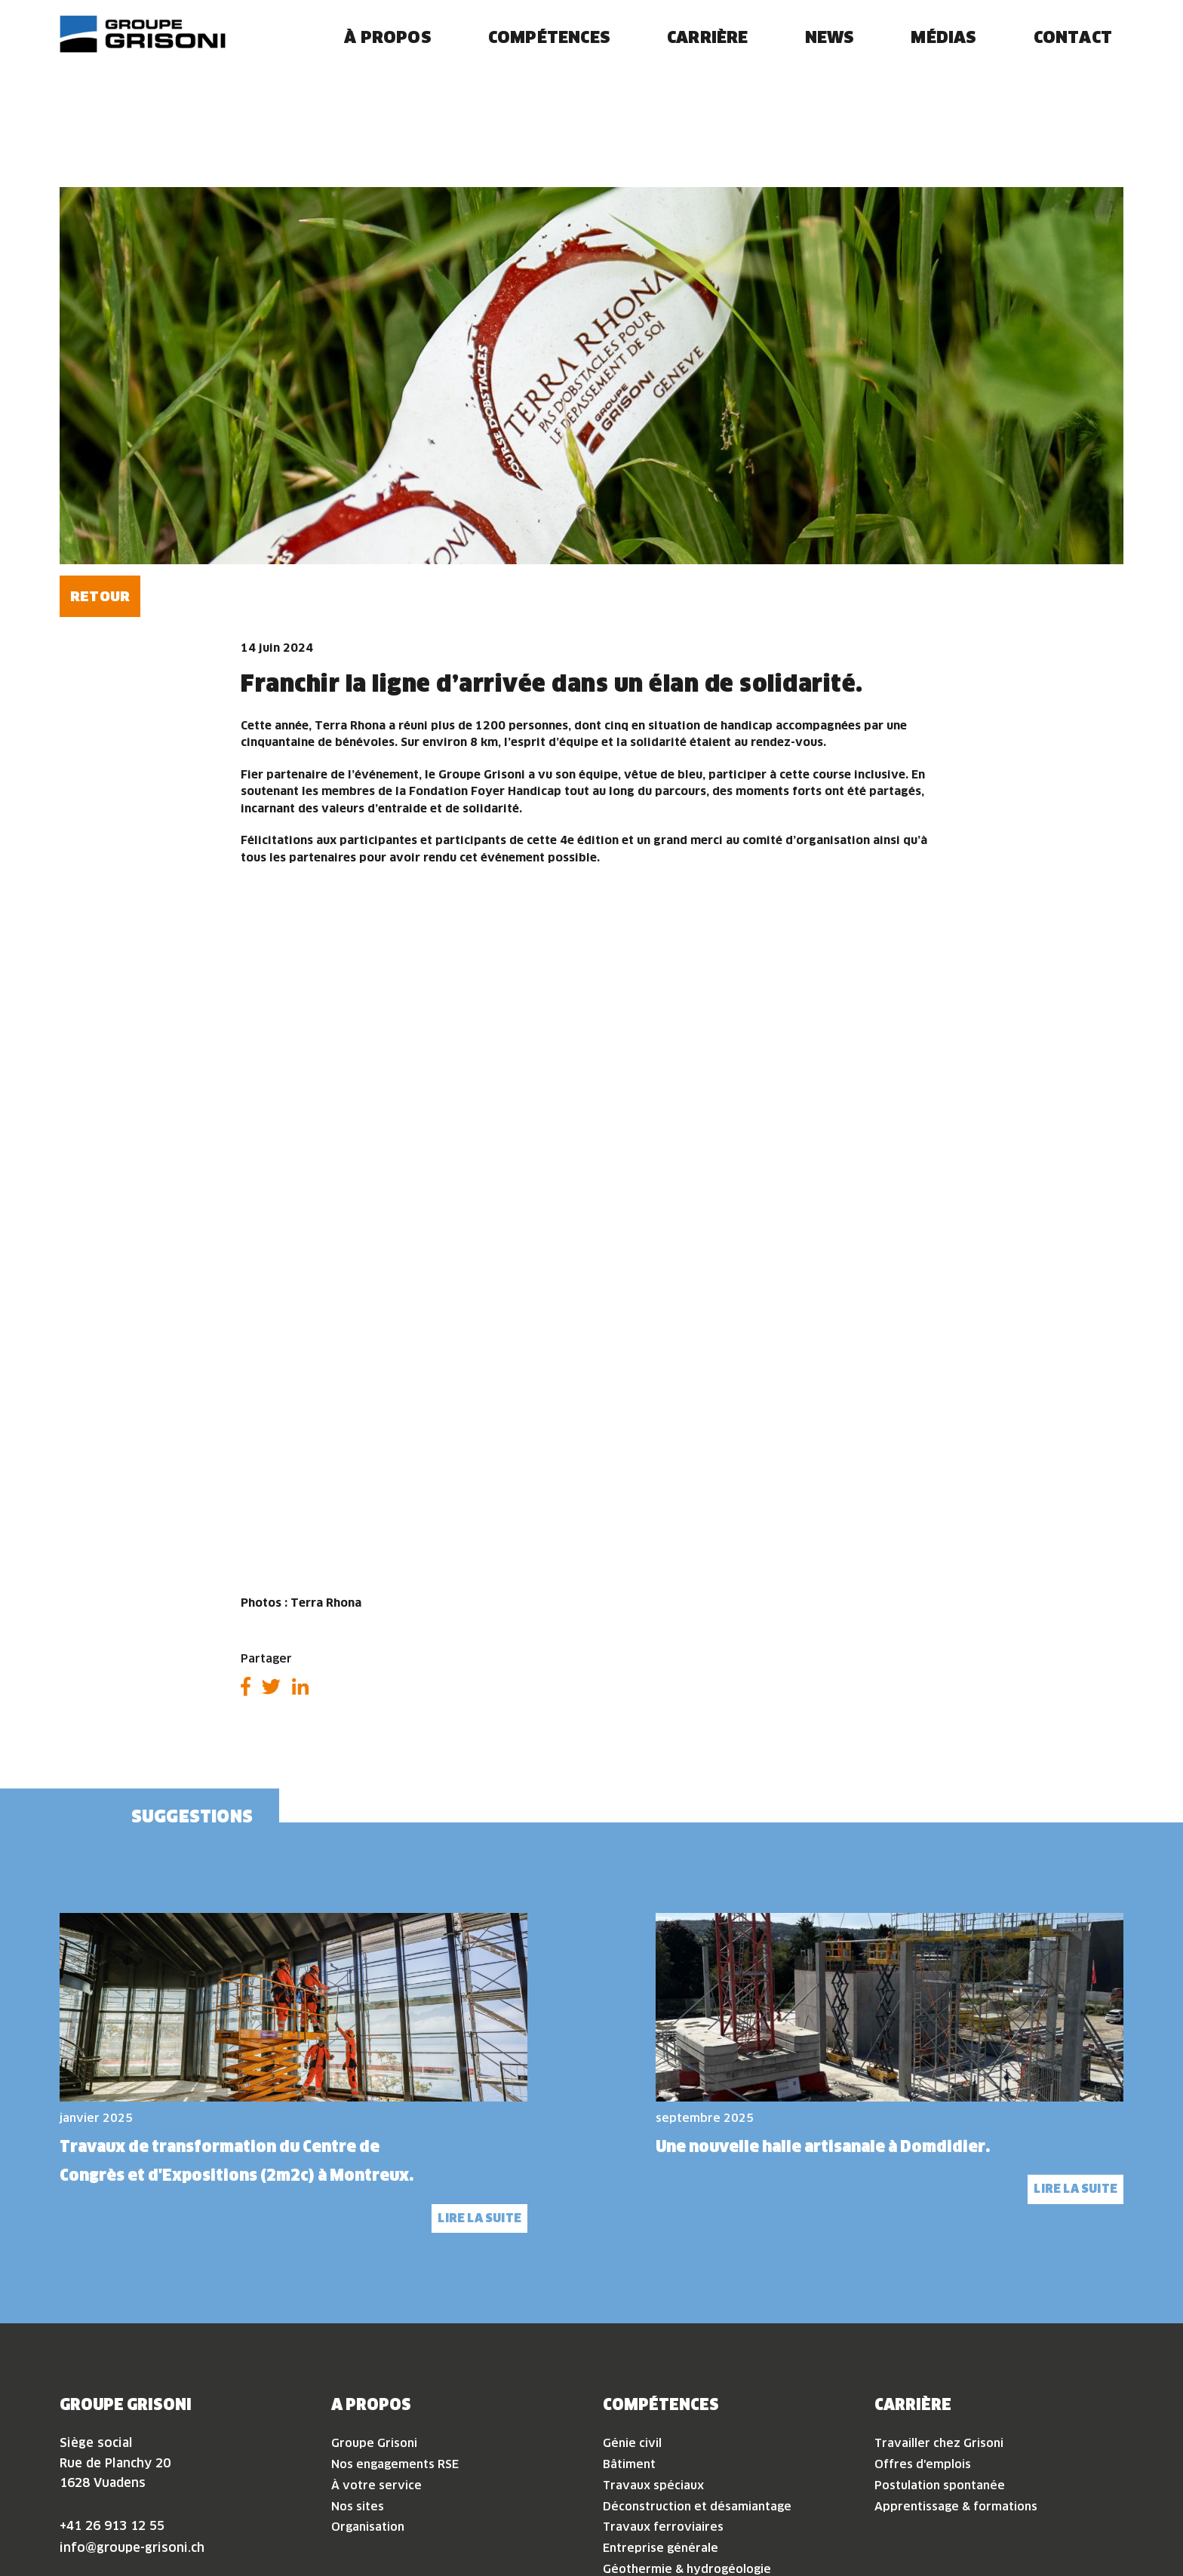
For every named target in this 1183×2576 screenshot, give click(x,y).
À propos (388, 62)
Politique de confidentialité (988, 2555)
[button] (1152, 2314)
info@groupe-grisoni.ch (132, 2402)
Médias (943, 62)
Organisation (367, 2381)
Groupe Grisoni (374, 2298)
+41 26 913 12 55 (112, 2380)
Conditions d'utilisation (215, 2555)
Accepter (850, 2519)
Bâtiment (629, 2318)
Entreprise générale (660, 2402)
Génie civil (632, 2298)
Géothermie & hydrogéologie (687, 2423)
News (830, 62)
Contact (1073, 62)
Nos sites (357, 2360)
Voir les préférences (1092, 2519)
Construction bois (653, 2444)
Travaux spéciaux (653, 2339)
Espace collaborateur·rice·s (164, 2518)
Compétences (549, 62)
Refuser (964, 2519)
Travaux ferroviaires (663, 2381)
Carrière (707, 62)
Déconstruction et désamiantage (697, 2360)
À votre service (376, 2339)
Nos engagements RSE (395, 2318)
